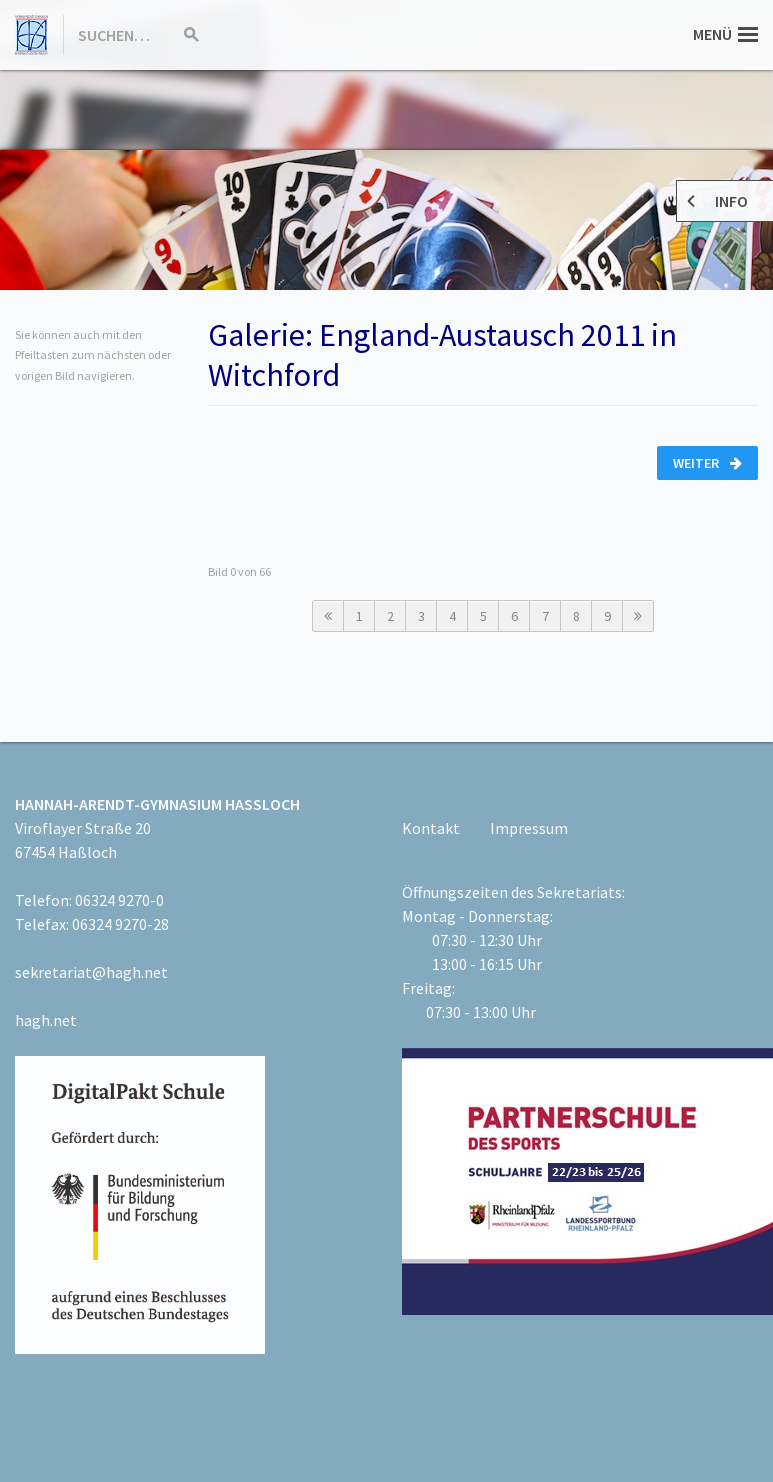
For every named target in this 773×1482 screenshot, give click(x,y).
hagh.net (46, 1020)
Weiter (707, 463)
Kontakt (431, 828)
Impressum (529, 828)
